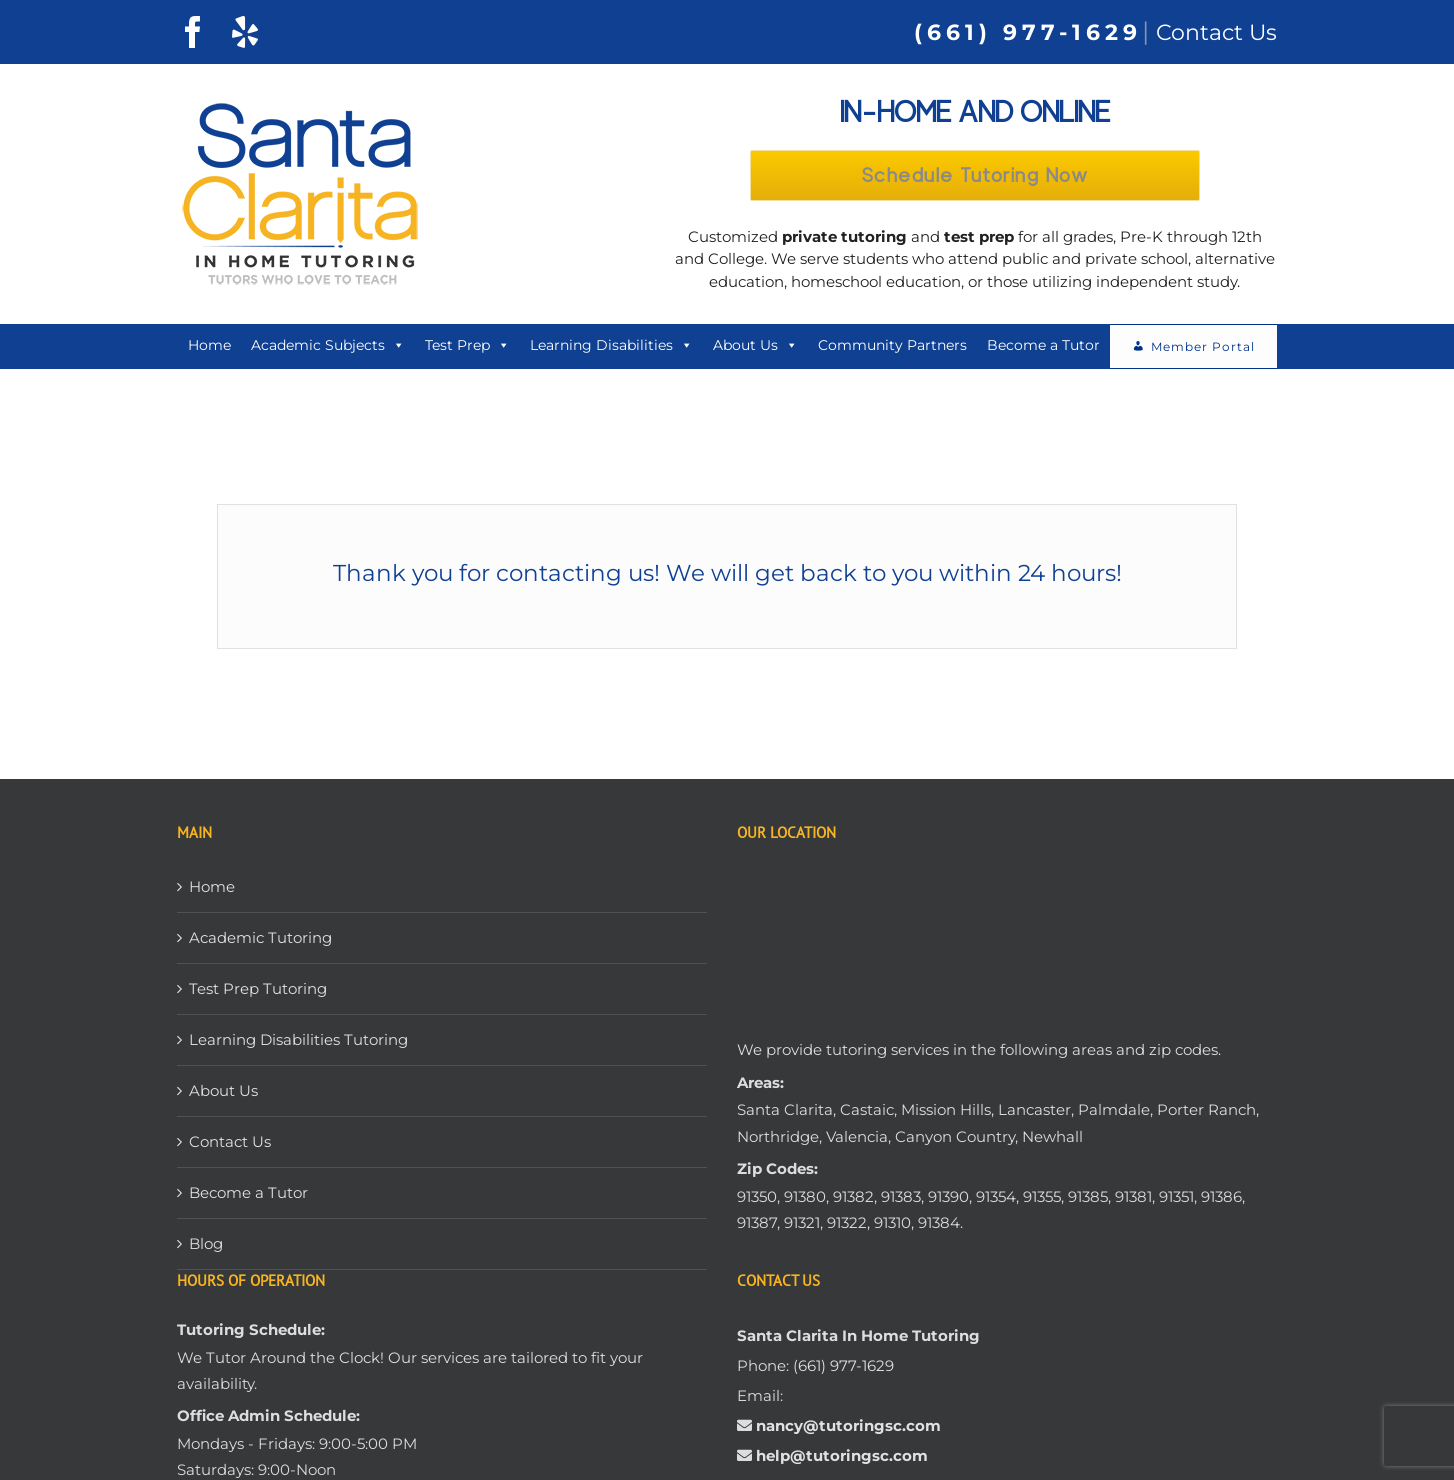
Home (209, 349)
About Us (755, 349)
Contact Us (1216, 32)
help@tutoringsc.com (840, 1458)
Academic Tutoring (260, 941)
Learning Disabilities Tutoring (298, 1043)
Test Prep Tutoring (258, 992)
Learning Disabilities (611, 349)
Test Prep (467, 349)
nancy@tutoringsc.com (848, 1428)
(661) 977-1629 (1028, 32)
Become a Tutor (1043, 349)
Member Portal (1203, 350)
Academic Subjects (328, 349)
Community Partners (892, 349)
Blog (206, 1247)
